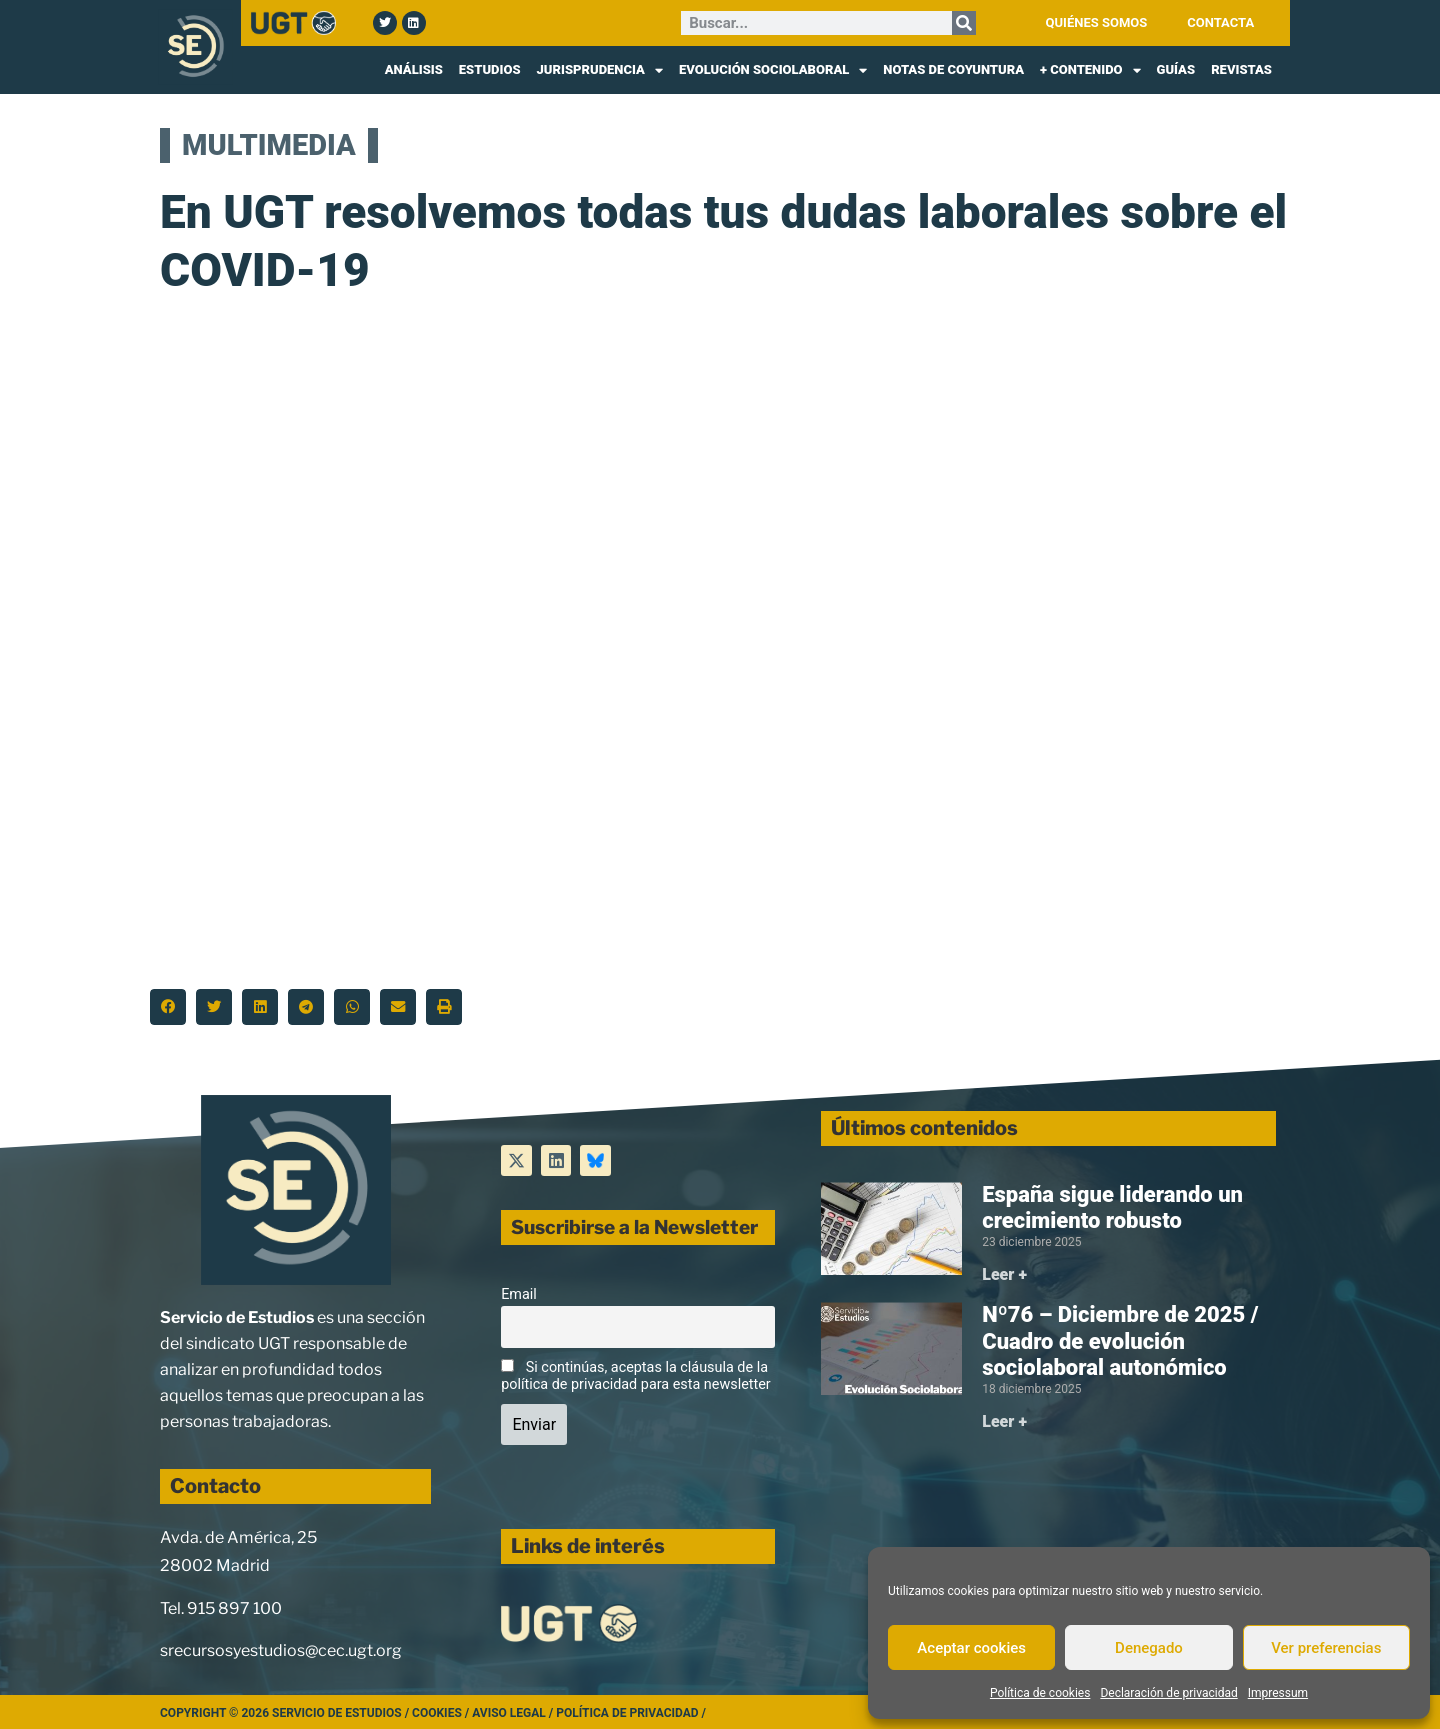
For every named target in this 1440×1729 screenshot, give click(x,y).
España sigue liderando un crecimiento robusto (1112, 1207)
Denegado (1149, 1648)
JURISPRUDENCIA (600, 70)
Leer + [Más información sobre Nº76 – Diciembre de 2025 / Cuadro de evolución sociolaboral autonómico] (1004, 1421)
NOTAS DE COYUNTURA (953, 69)
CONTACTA (1220, 22)
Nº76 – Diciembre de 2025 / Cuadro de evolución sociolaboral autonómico (1120, 1341)
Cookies (437, 1713)
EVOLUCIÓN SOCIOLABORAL (773, 70)
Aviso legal (509, 1713)
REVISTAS (1241, 69)
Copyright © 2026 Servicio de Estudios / (286, 1713)
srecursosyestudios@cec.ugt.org (281, 1650)
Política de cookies (1040, 1693)
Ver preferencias (1326, 1648)
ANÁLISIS (414, 69)
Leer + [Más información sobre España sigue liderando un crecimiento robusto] (1004, 1274)
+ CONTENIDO (1090, 70)
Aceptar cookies (971, 1648)
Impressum (1278, 1693)
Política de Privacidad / (631, 1713)
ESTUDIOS (490, 69)
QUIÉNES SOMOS (1097, 22)
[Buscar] (964, 23)
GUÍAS (1176, 69)
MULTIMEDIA (269, 145)
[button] (168, 1007)
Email (519, 1294)
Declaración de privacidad (1168, 1693)
